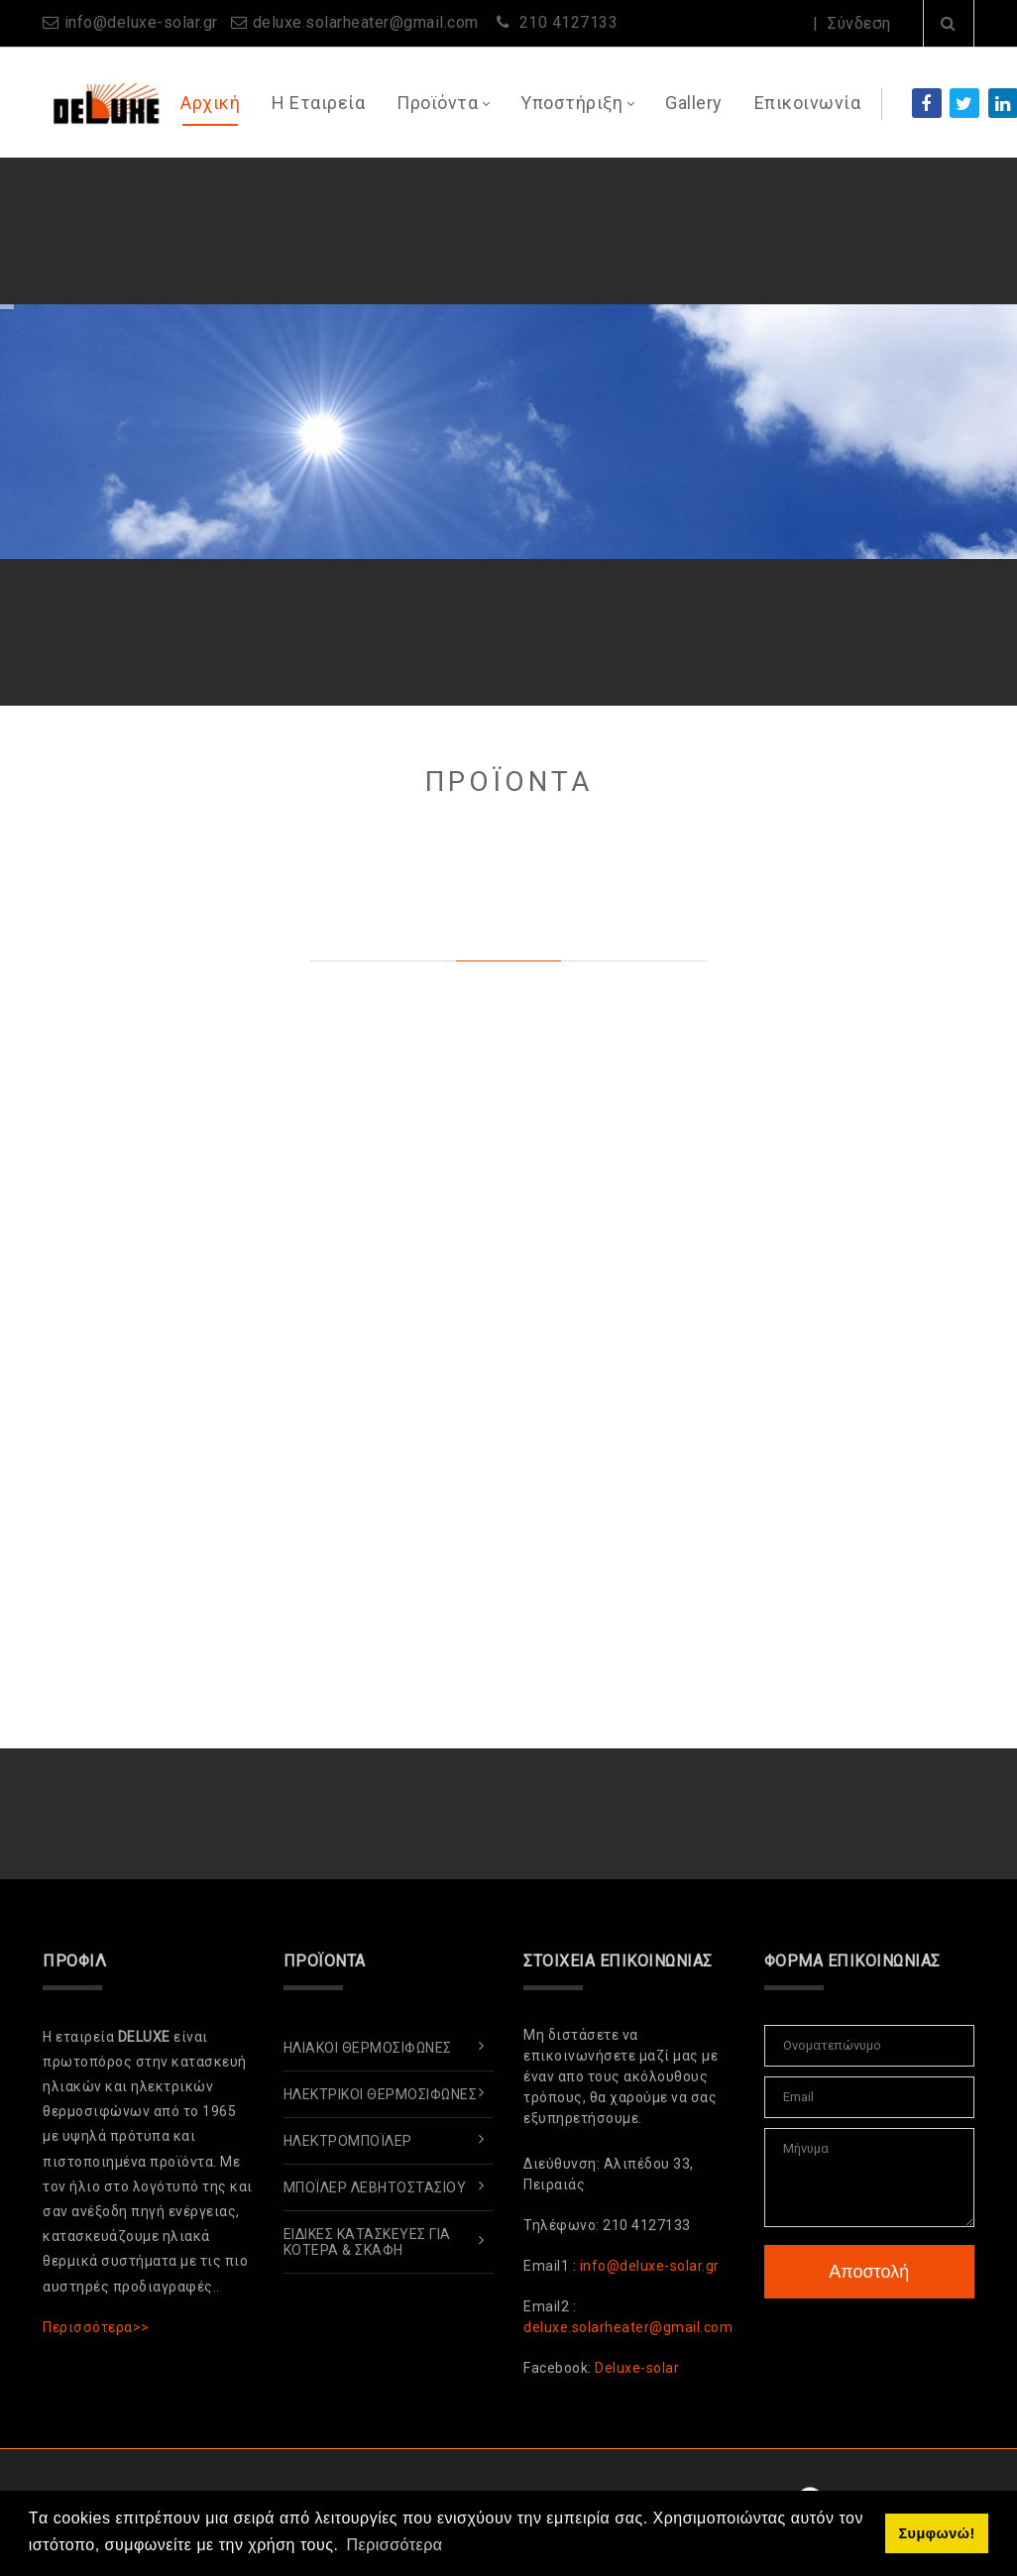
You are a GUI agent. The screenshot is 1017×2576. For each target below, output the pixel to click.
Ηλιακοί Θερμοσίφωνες (367, 2048)
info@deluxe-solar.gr (141, 22)
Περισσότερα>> (96, 2327)
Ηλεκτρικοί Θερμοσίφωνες (380, 2094)
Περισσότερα (848, 228)
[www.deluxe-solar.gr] (104, 101)
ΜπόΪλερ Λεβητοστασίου (375, 2187)
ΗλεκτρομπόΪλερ (347, 2141)
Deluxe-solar (637, 2368)
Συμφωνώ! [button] (936, 2533)
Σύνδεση (859, 24)
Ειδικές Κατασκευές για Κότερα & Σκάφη (367, 2242)
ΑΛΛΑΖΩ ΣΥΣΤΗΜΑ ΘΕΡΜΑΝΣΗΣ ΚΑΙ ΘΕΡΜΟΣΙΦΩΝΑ (401, 256)
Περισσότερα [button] (395, 2544)
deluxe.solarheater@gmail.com (366, 22)
